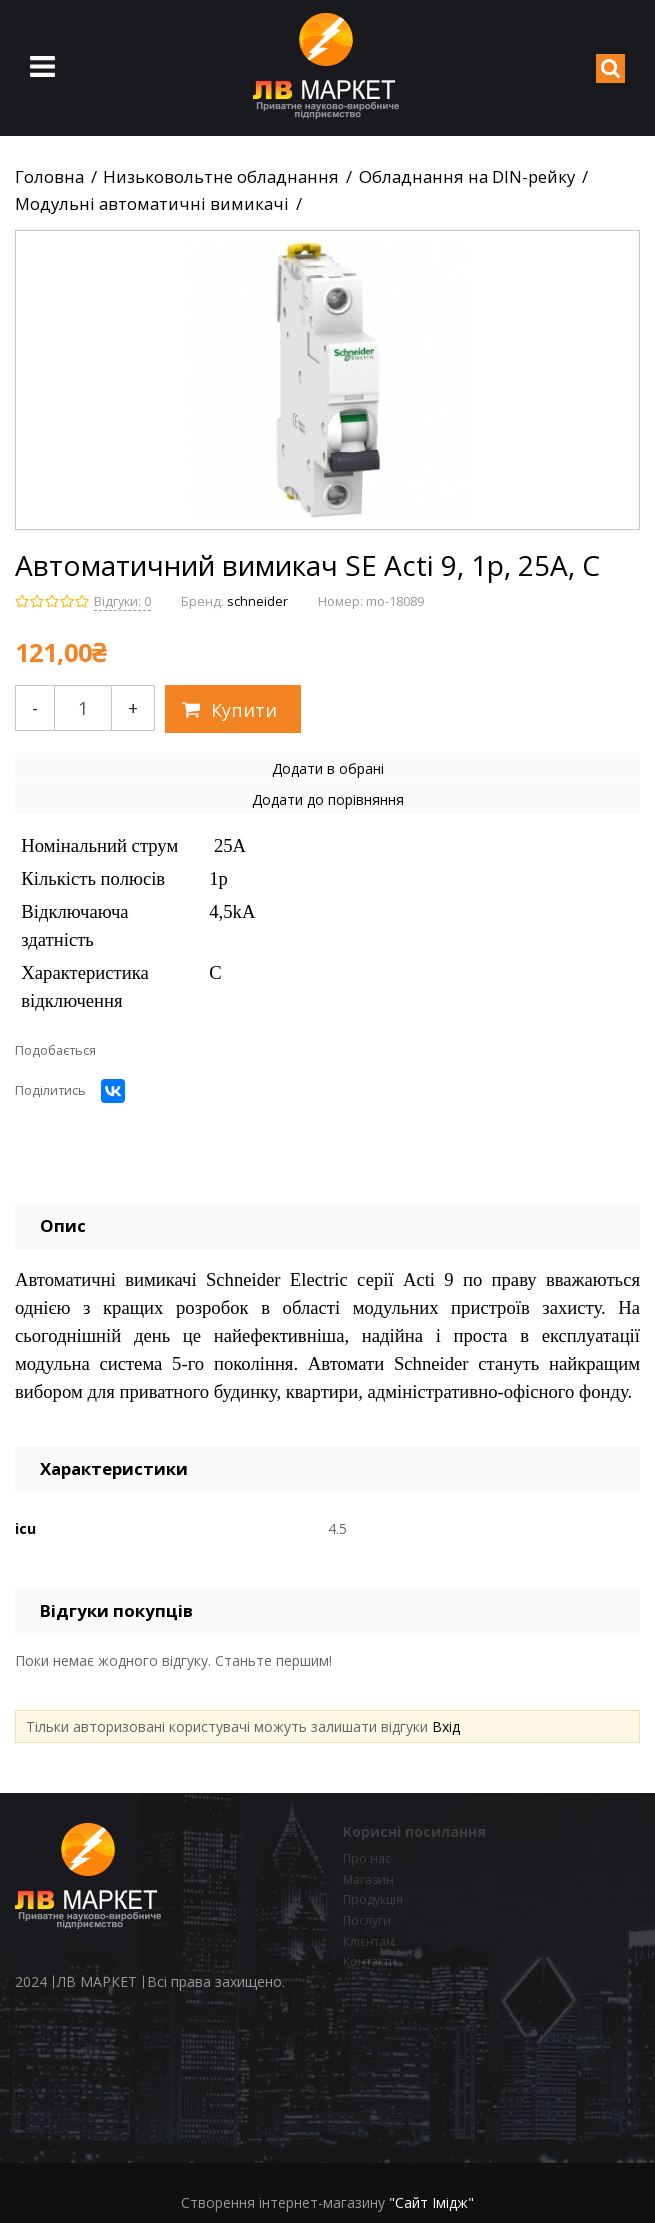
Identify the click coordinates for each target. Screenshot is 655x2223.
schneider (257, 601)
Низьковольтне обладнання (221, 177)
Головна (49, 177)
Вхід (446, 1726)
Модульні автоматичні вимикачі (152, 204)
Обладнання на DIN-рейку (467, 177)
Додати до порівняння (328, 799)
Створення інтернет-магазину (283, 2202)
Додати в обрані (328, 768)
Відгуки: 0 (122, 601)
